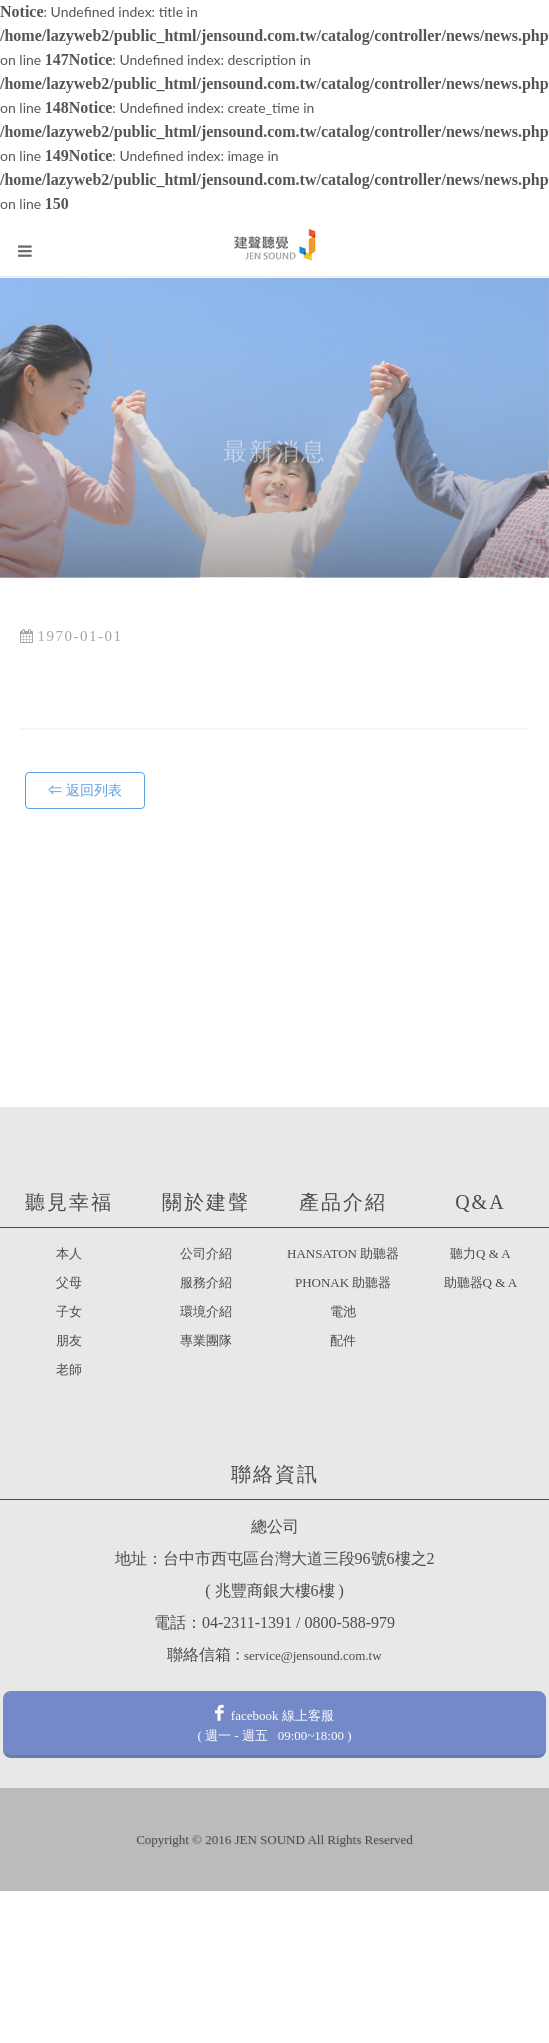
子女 (69, 1311)
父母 (69, 1282)
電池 (343, 1311)
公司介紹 (206, 1253)
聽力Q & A (480, 1253)
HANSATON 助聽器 (343, 1253)
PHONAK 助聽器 (343, 1282)
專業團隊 (206, 1340)
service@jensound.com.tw (313, 1655)
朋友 (69, 1340)
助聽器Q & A (481, 1282)
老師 (69, 1369)
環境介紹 (206, 1311)
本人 (69, 1253)
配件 (343, 1340)
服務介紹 (206, 1282)
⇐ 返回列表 (85, 790)
